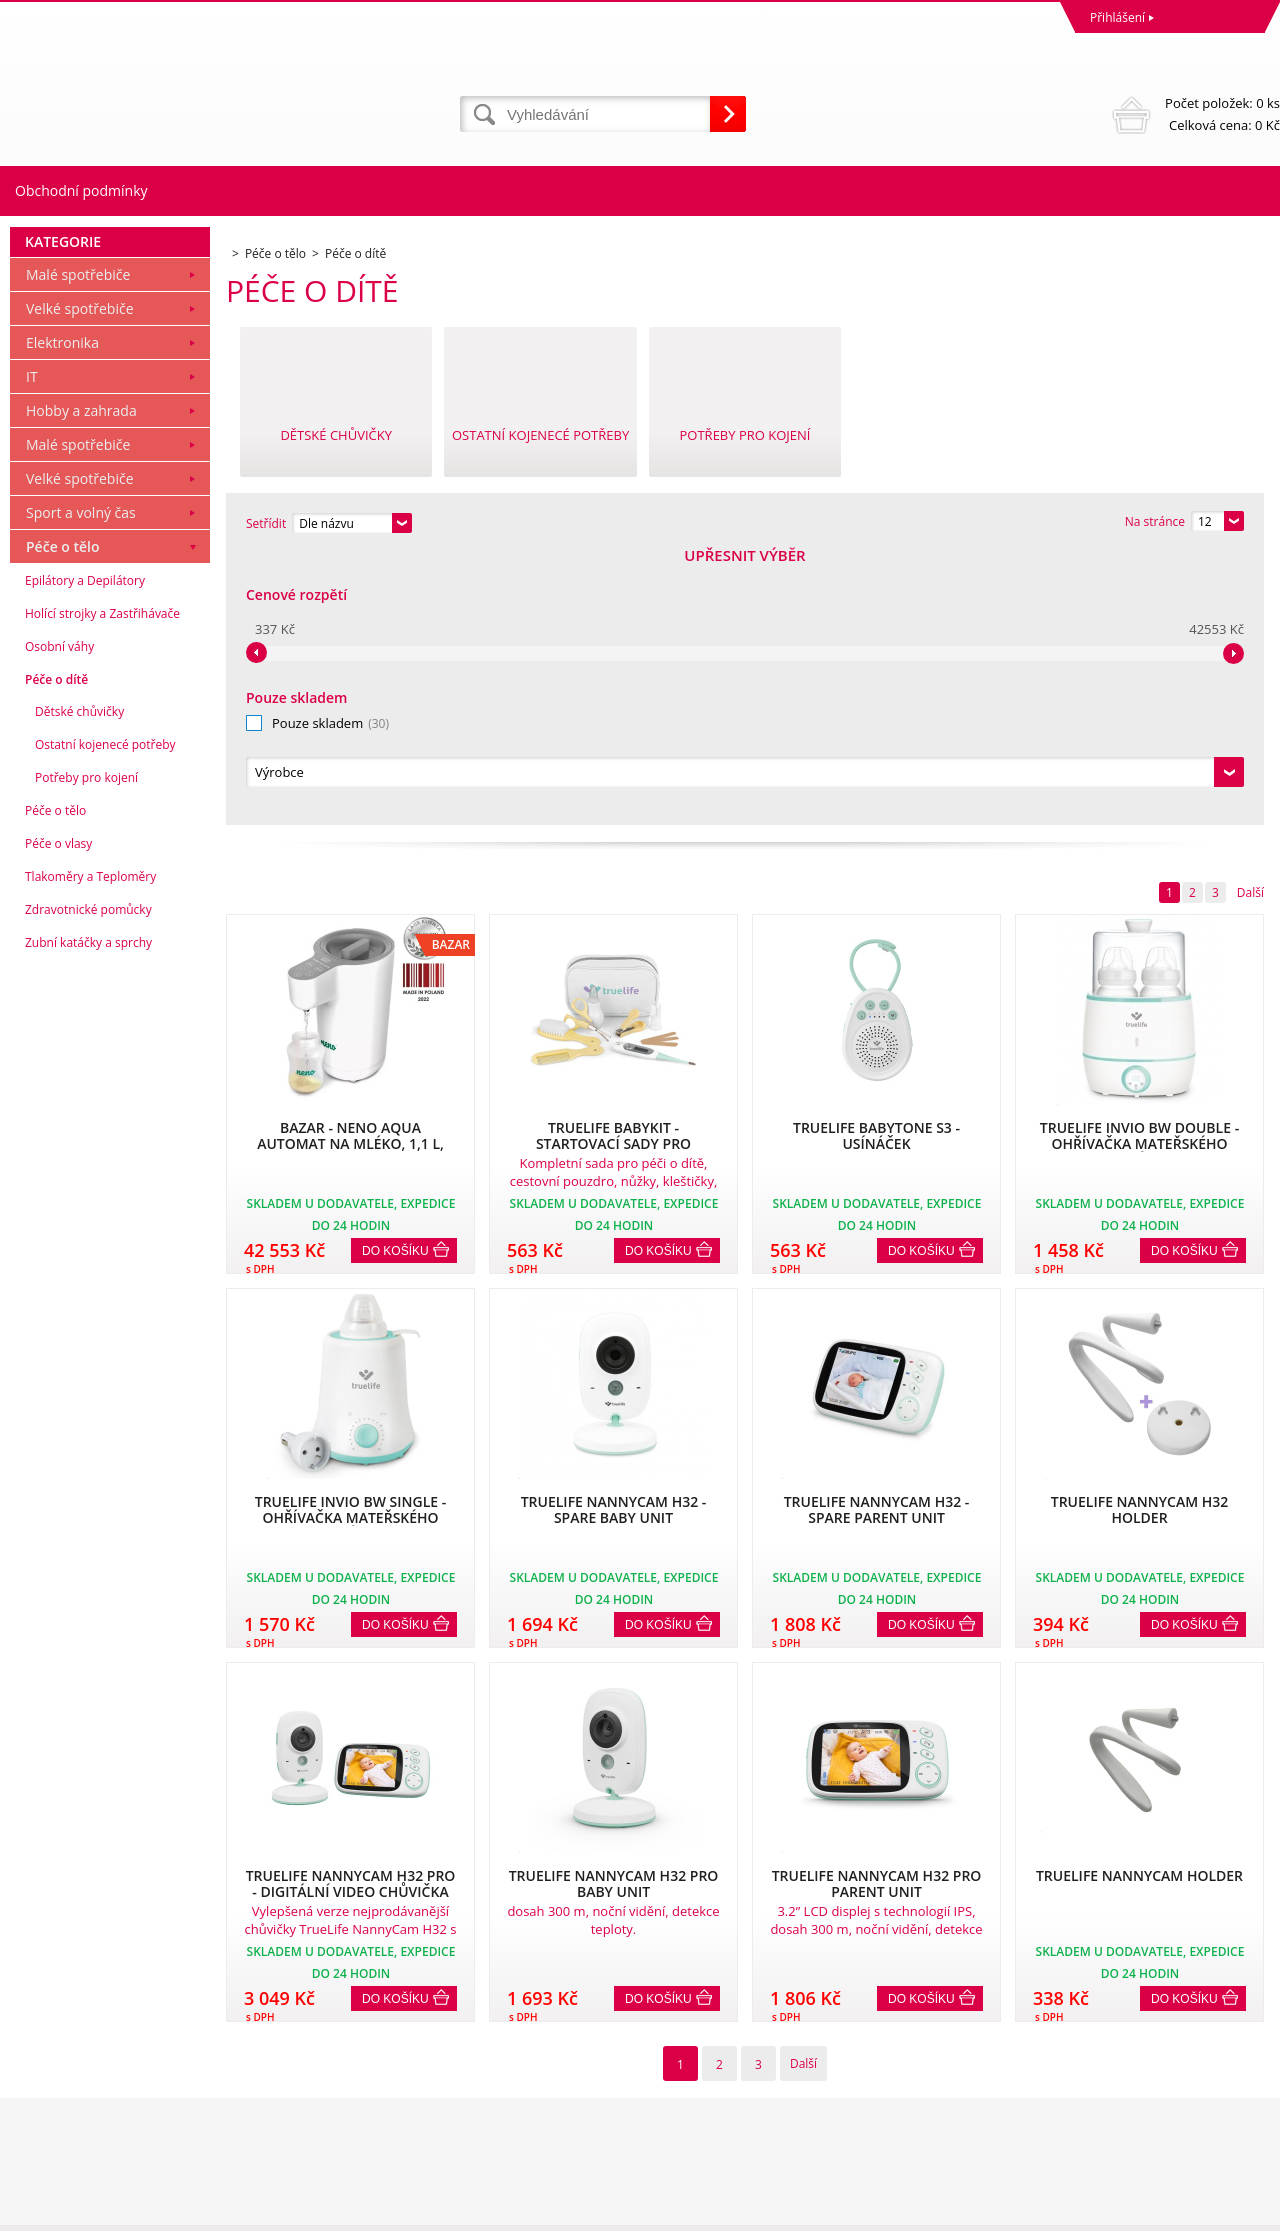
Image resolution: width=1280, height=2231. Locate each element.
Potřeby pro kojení (86, 1049)
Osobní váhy (59, 918)
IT (32, 648)
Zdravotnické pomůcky (88, 1181)
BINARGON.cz (1241, 2210)
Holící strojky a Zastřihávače (102, 885)
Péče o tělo (63, 818)
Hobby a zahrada (81, 682)
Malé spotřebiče (78, 546)
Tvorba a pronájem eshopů (1124, 2210)
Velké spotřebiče (80, 580)
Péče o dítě (56, 951)
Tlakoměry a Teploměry (90, 1148)
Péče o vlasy (58, 1115)
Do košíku (395, 979)
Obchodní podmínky (81, 190)
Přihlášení (1117, 17)
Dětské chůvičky (79, 983)
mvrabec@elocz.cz (696, 2132)
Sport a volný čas (81, 784)
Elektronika (62, 614)
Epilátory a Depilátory (85, 852)
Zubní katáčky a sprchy (88, 1214)
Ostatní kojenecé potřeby (105, 1016)
